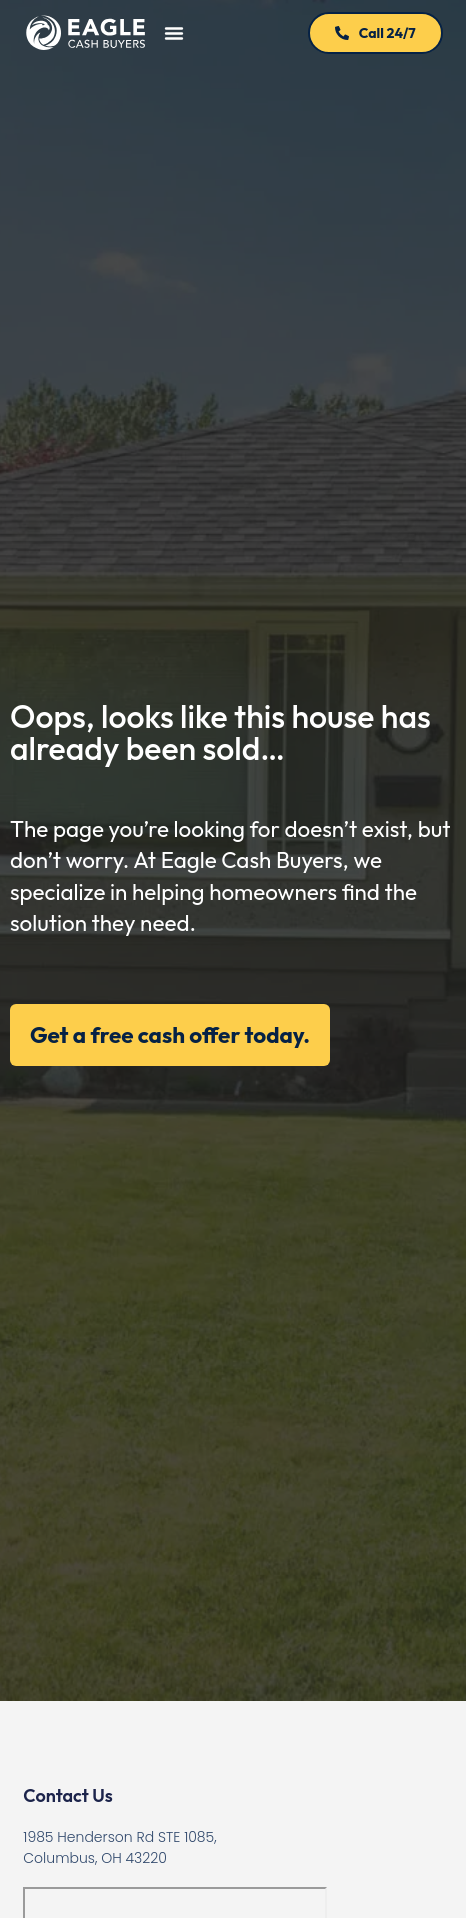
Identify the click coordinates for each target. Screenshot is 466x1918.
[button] (174, 33)
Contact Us (68, 1795)
